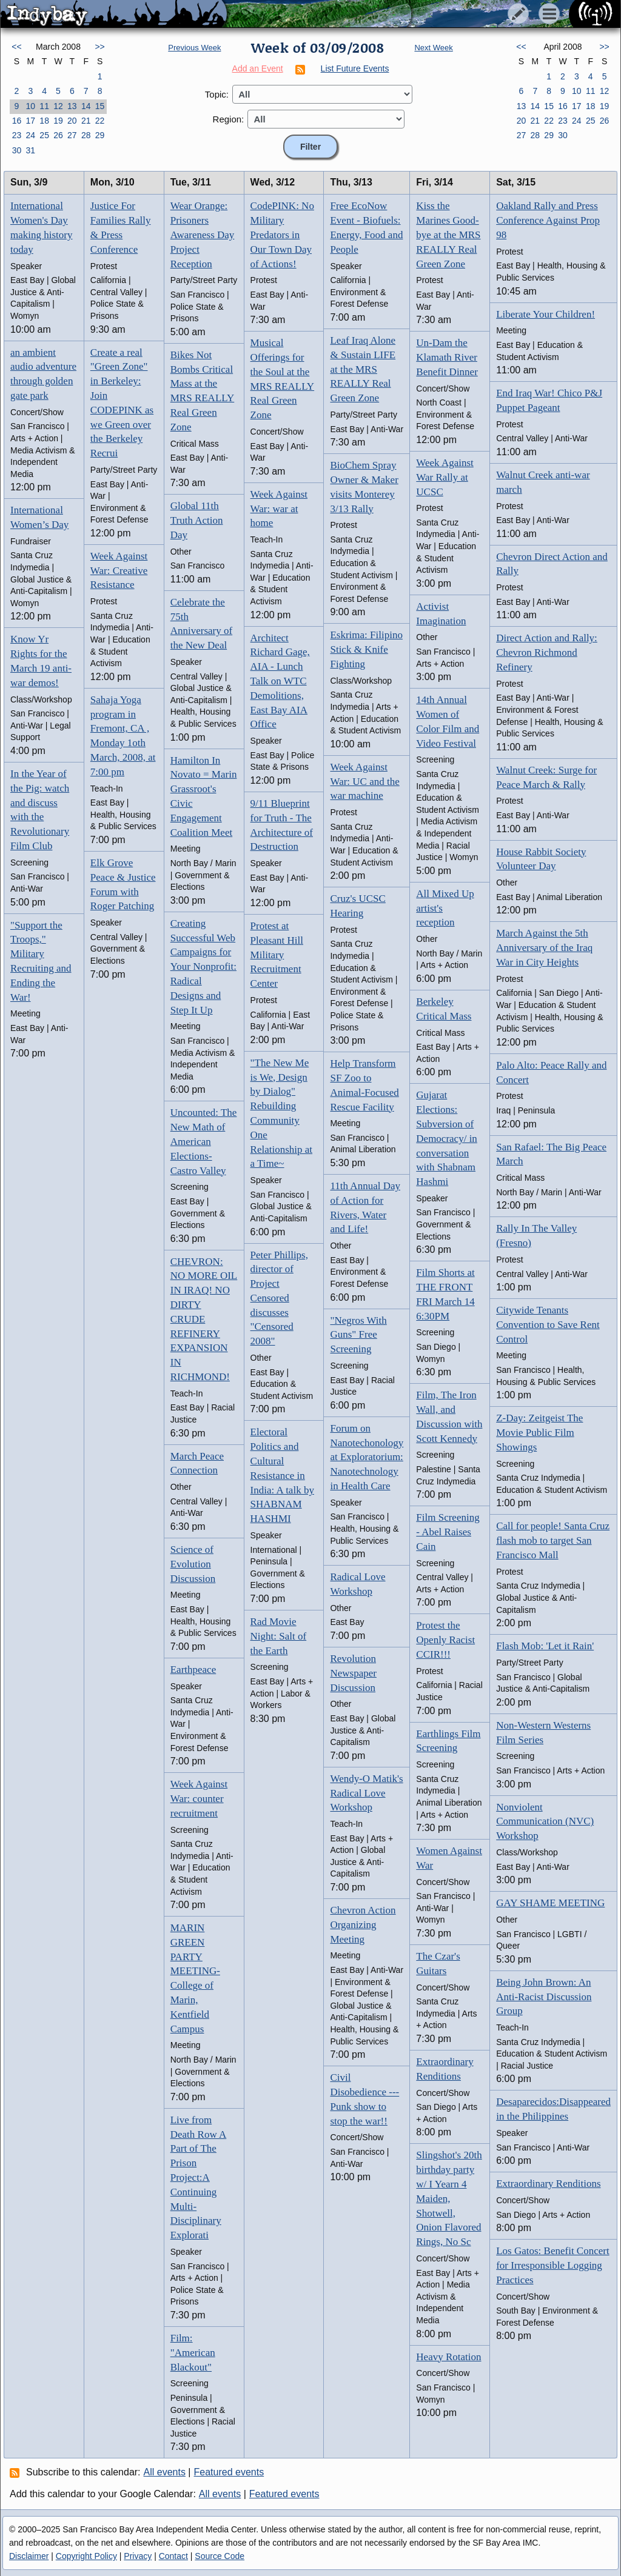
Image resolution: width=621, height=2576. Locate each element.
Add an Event (257, 68)
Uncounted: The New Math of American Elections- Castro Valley (203, 1141)
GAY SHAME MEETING (550, 1903)
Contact (173, 2556)
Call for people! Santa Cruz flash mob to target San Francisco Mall (552, 1540)
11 (44, 106)
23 (17, 135)
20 (72, 120)
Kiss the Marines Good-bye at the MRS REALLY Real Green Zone (448, 234)
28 (86, 135)
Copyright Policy (86, 2556)
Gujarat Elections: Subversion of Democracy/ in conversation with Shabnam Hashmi (446, 1138)
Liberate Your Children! (545, 314)
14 (86, 106)
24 (30, 135)
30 (17, 150)
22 (100, 120)
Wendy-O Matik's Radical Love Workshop (366, 1793)
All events (165, 2472)
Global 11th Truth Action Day (196, 520)
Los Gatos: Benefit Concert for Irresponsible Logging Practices (552, 2265)
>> (99, 47)
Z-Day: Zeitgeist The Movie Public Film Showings (539, 1432)
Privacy (138, 2556)
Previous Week (194, 47)
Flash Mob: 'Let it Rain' (545, 1646)
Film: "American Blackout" (192, 2352)
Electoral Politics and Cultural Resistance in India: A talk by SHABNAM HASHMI (282, 1475)
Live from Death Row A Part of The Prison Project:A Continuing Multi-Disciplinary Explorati (198, 2177)
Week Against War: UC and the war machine (364, 781)
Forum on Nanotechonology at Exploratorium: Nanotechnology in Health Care (366, 1457)
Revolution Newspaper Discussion (353, 1673)
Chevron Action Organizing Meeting (362, 1924)
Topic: (217, 94)
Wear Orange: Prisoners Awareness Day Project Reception (202, 234)
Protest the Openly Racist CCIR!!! (445, 1640)
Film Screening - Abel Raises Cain (447, 1532)
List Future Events (355, 68)
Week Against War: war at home (278, 509)
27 (72, 135)
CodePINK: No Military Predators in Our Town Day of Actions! (282, 234)
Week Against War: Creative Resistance (118, 570)
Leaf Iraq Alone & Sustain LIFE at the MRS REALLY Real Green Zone (362, 369)
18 (44, 120)
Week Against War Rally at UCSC (444, 477)
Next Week (433, 47)
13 (72, 106)
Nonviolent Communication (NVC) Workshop (545, 1821)
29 (100, 135)
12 (58, 106)
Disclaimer (29, 2556)
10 (30, 106)
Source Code (219, 2556)
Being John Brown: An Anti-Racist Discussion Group (543, 1997)
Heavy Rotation (448, 2357)
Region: (228, 119)
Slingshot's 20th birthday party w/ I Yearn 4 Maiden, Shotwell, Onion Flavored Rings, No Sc (449, 2198)
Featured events (229, 2472)
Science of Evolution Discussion (193, 1564)
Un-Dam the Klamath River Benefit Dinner (447, 357)
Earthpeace (193, 1669)
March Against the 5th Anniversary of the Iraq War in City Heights (544, 947)
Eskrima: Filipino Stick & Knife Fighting (366, 649)
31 (30, 150)
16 (17, 120)
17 (30, 120)
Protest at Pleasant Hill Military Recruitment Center (276, 954)
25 (44, 135)
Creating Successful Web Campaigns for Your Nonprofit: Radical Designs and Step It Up (203, 967)
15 (100, 106)
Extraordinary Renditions (548, 2183)
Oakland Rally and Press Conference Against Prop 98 (548, 220)
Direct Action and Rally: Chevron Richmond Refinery (546, 652)
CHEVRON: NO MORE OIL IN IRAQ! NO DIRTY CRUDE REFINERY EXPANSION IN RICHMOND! (204, 1319)
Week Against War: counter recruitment (198, 1798)
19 (58, 120)
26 (58, 135)
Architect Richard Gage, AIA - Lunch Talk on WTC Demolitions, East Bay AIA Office (280, 681)
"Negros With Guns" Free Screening (358, 1335)
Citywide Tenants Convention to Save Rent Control (547, 1324)
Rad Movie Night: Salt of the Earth (278, 1636)
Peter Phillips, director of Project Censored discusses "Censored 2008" (279, 1298)
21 (86, 120)
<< (16, 47)
